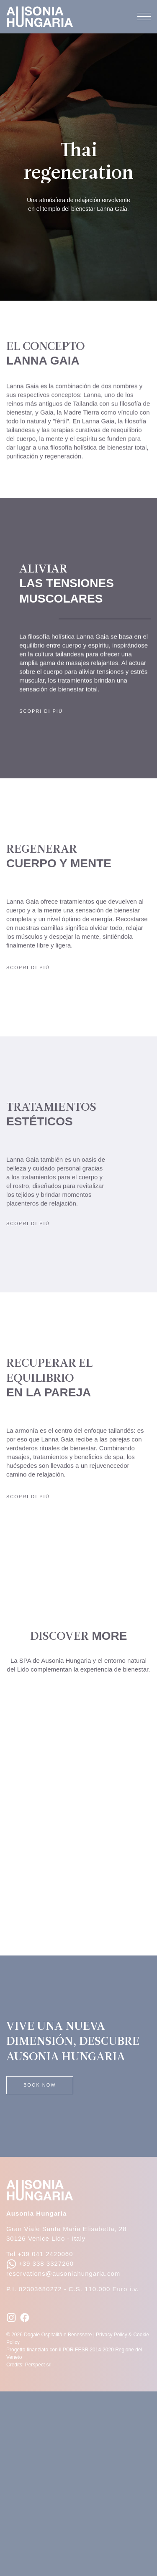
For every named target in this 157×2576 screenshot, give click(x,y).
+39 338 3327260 (40, 2263)
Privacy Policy (111, 2335)
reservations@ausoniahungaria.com (63, 2273)
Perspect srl (38, 2365)
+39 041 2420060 (45, 2253)
